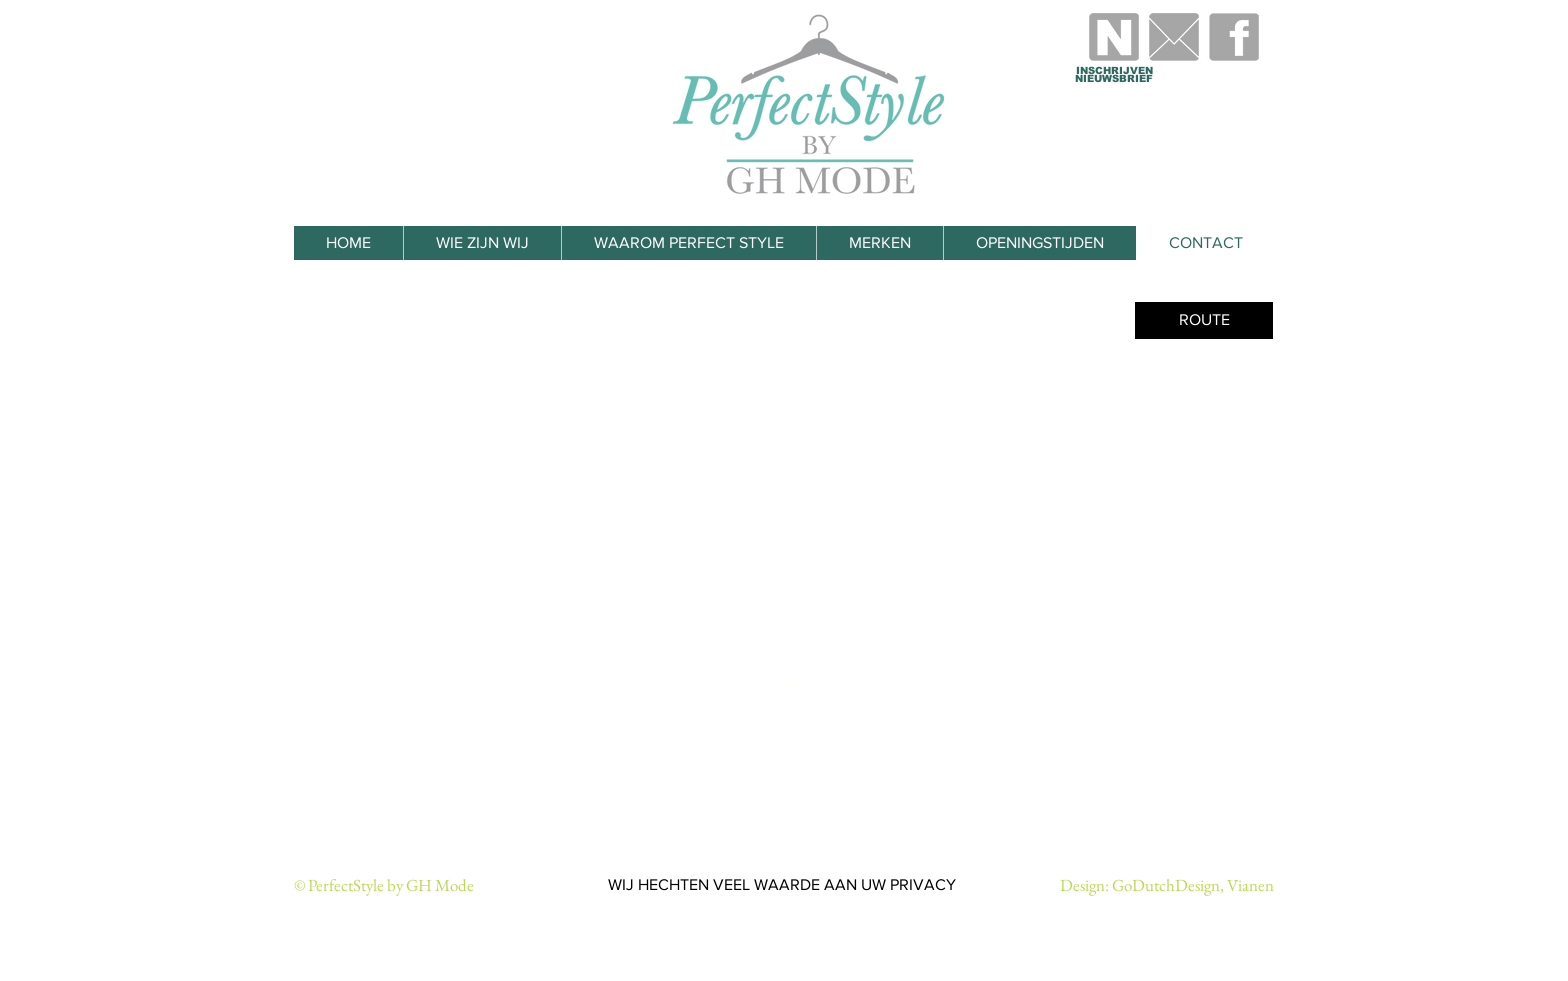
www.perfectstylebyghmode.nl (1159, 656)
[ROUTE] (1204, 320)
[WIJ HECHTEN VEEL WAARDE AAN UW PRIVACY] (782, 885)
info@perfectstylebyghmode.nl (936, 656)
